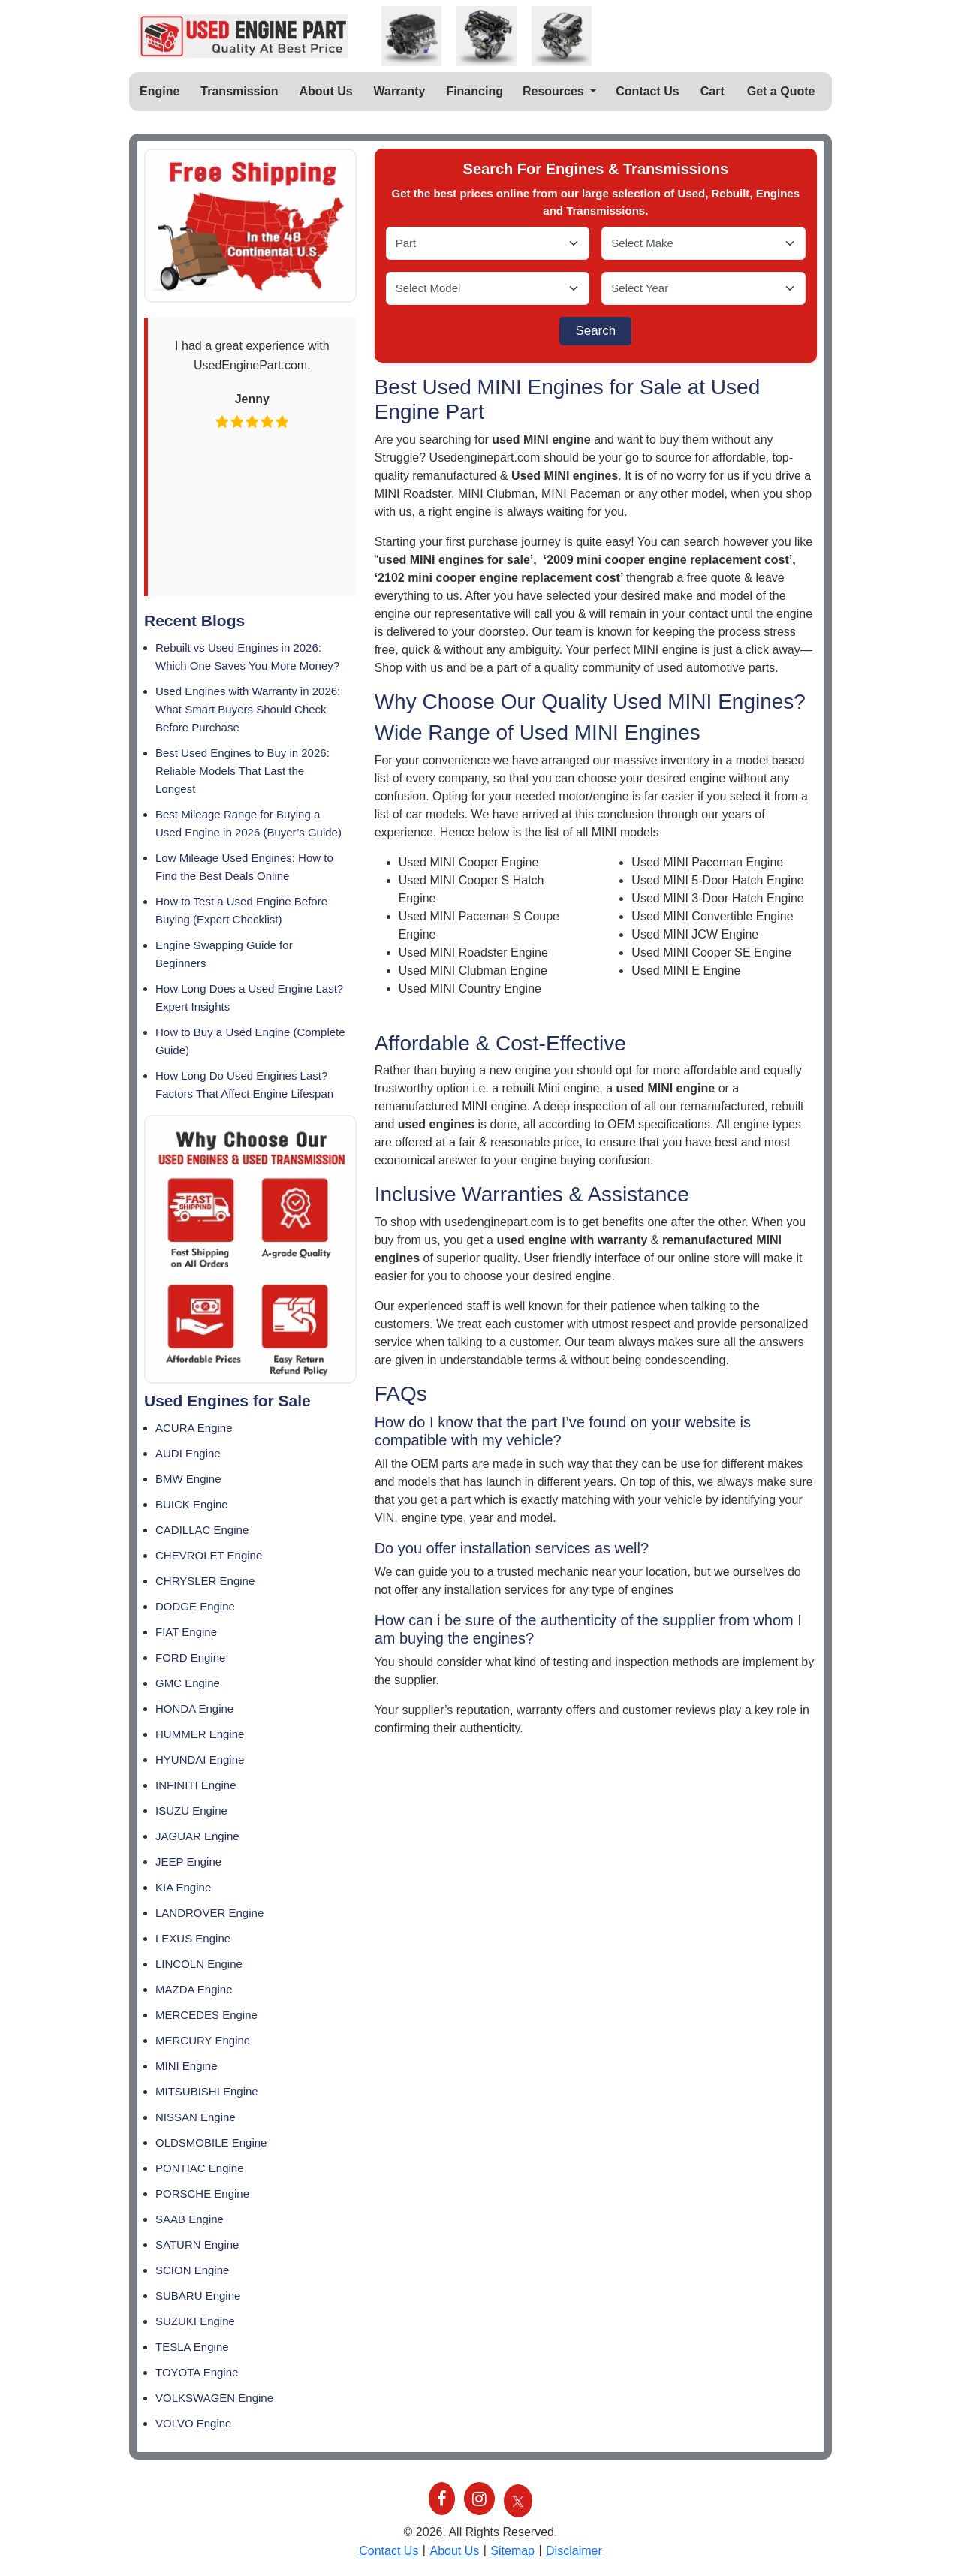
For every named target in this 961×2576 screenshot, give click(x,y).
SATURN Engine (197, 2244)
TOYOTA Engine (196, 2372)
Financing (474, 91)
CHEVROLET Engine (208, 1555)
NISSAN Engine (195, 2117)
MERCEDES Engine (206, 2014)
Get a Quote (781, 91)
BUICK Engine (191, 1504)
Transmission (239, 91)
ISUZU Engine (191, 1810)
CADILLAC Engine (202, 1529)
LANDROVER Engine (209, 1912)
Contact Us (647, 91)
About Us (326, 91)
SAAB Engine (189, 2219)
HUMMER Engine (199, 1734)
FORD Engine (190, 1657)
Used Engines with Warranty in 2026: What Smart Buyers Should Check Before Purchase (247, 709)
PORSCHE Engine (202, 2193)
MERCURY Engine (202, 2040)
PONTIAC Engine (199, 2168)
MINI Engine (186, 2065)
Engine (159, 91)
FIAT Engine (186, 1631)
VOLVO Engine (193, 2423)
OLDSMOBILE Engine (211, 2142)
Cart (712, 91)
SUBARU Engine (197, 2295)
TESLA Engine (192, 2346)
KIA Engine (183, 1887)
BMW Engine (188, 1478)
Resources (555, 91)
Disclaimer (574, 2550)
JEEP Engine (188, 1861)
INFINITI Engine (195, 1785)
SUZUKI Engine (195, 2321)
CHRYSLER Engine (205, 1580)
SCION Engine (192, 2270)
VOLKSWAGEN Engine (214, 2397)
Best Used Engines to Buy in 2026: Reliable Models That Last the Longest (242, 770)
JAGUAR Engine (197, 1836)
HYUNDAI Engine (199, 1759)
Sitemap (512, 2550)
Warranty (400, 91)
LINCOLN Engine (199, 1963)
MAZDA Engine (194, 1989)
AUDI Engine (188, 1453)
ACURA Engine (194, 1427)
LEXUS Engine (192, 1938)
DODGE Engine (195, 1606)
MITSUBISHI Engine (206, 2091)
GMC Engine (187, 1683)
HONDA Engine (194, 1708)
